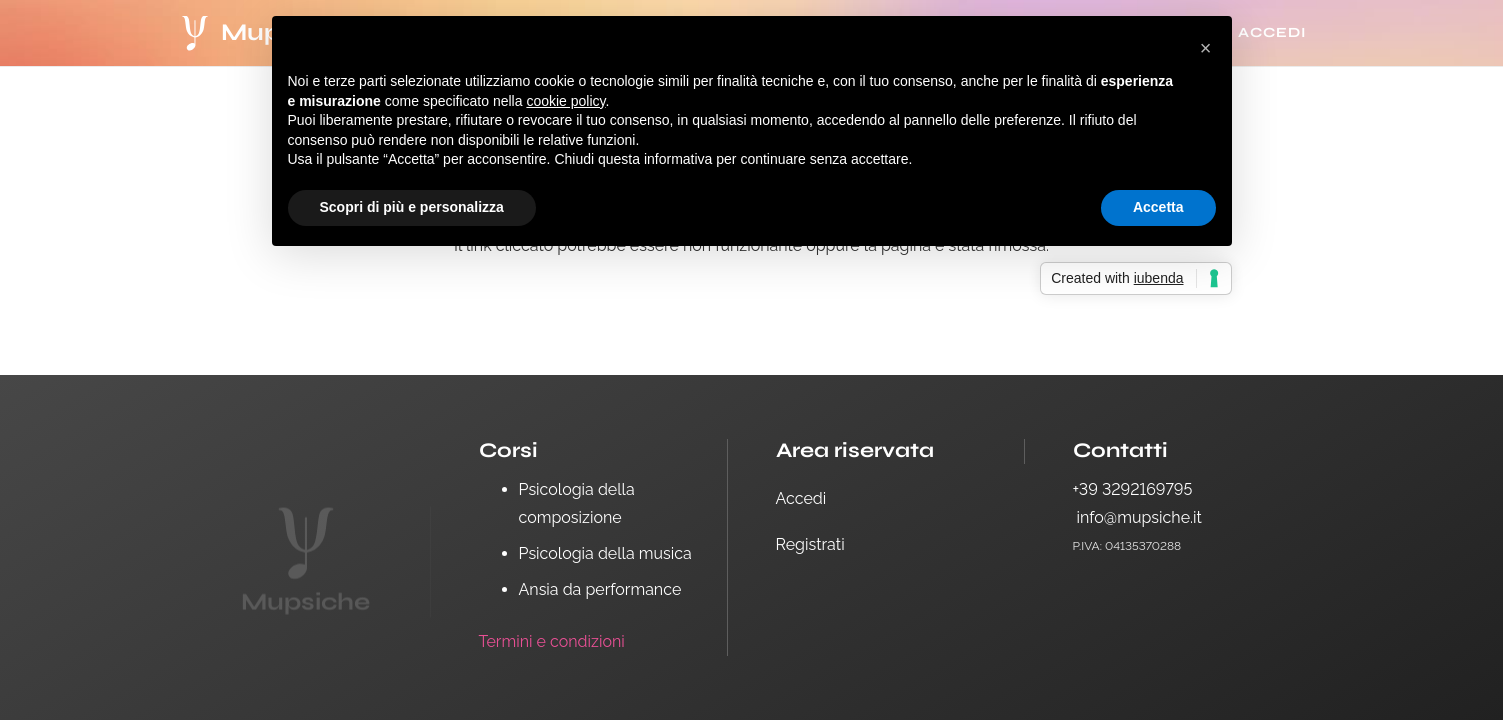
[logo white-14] (195, 33)
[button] (1206, 48)
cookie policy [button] (565, 101)
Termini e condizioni (552, 641)
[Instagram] (1142, 595)
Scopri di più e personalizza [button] (412, 207)
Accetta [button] (1158, 207)
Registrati (810, 544)
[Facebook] (1093, 595)
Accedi (801, 498)
